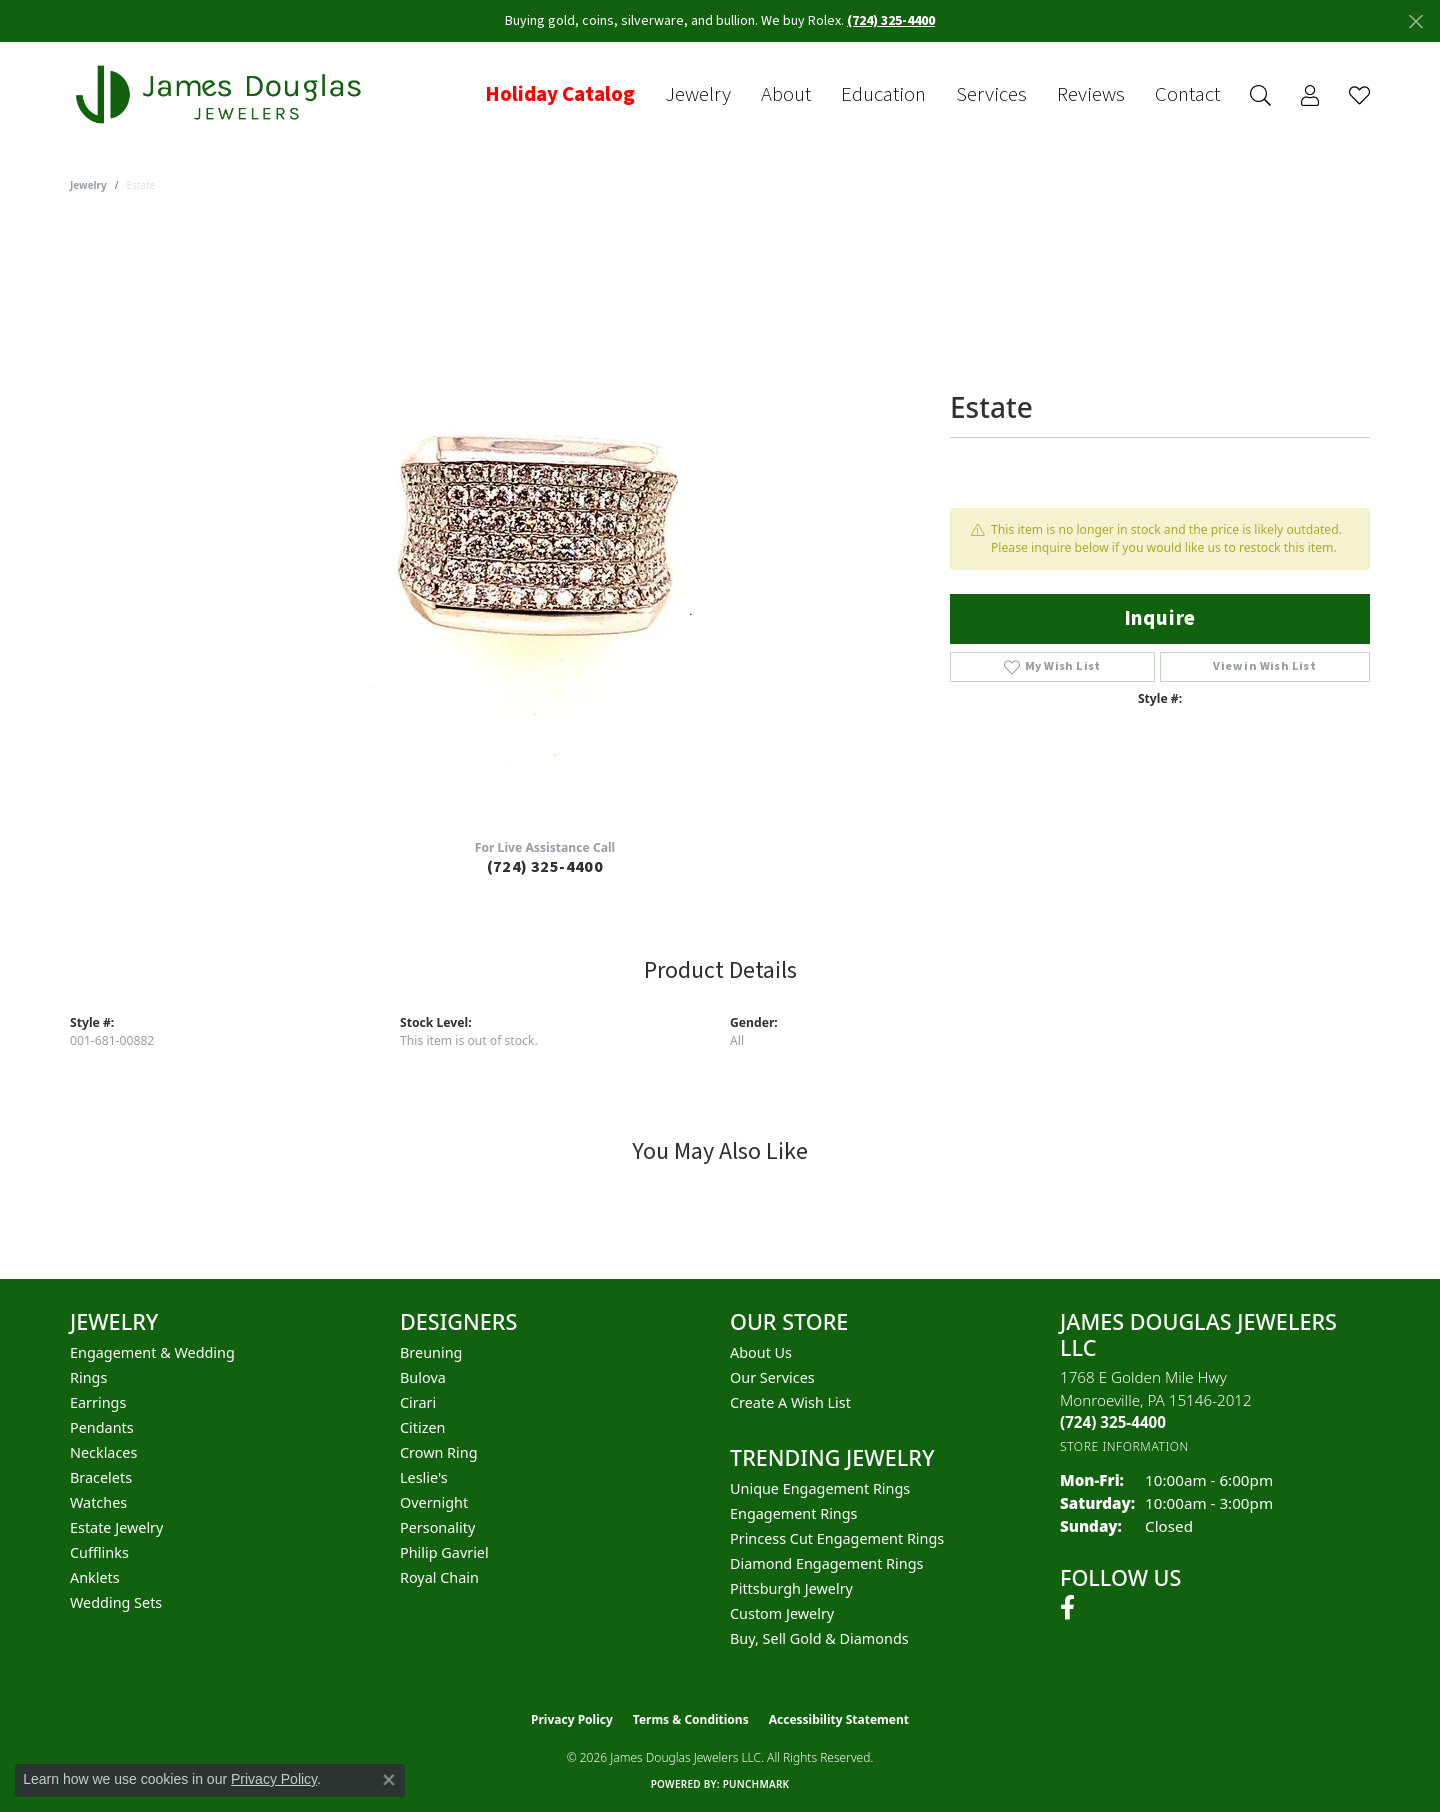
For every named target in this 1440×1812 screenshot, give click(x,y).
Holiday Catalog (560, 95)
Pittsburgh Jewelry (791, 1588)
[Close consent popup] (389, 1780)
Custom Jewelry (782, 1613)
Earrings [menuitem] (98, 1402)
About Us (761, 1352)
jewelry (88, 185)
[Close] (1415, 21)
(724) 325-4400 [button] (891, 21)
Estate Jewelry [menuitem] (116, 1527)
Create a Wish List (790, 1402)
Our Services (772, 1377)
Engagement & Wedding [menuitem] (152, 1352)
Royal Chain (439, 1577)
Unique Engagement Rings (820, 1488)
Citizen (423, 1427)
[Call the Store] (1113, 1422)
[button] (1260, 95)
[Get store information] (1124, 1446)
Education (883, 95)
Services (991, 95)
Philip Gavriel (444, 1552)
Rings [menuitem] (88, 1377)
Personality (437, 1527)
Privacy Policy (572, 1719)
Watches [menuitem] (98, 1502)
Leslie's (424, 1477)
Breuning (431, 1352)
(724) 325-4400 (545, 867)
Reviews (1091, 95)
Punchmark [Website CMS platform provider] (756, 1784)
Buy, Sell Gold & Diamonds (819, 1638)
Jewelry (698, 95)
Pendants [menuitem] (102, 1427)
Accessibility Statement (839, 1719)
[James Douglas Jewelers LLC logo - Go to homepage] (222, 94)
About (786, 95)
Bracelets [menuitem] (101, 1477)
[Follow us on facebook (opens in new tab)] (1067, 1608)
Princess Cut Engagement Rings (837, 1538)
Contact (1187, 95)
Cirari (418, 1402)
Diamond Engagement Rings (826, 1563)
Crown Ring (439, 1452)
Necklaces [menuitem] (103, 1452)
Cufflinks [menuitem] (99, 1552)
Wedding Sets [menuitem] (116, 1602)
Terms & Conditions (691, 1719)
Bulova (423, 1377)
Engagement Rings (794, 1513)
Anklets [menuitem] (95, 1577)
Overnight (434, 1502)
